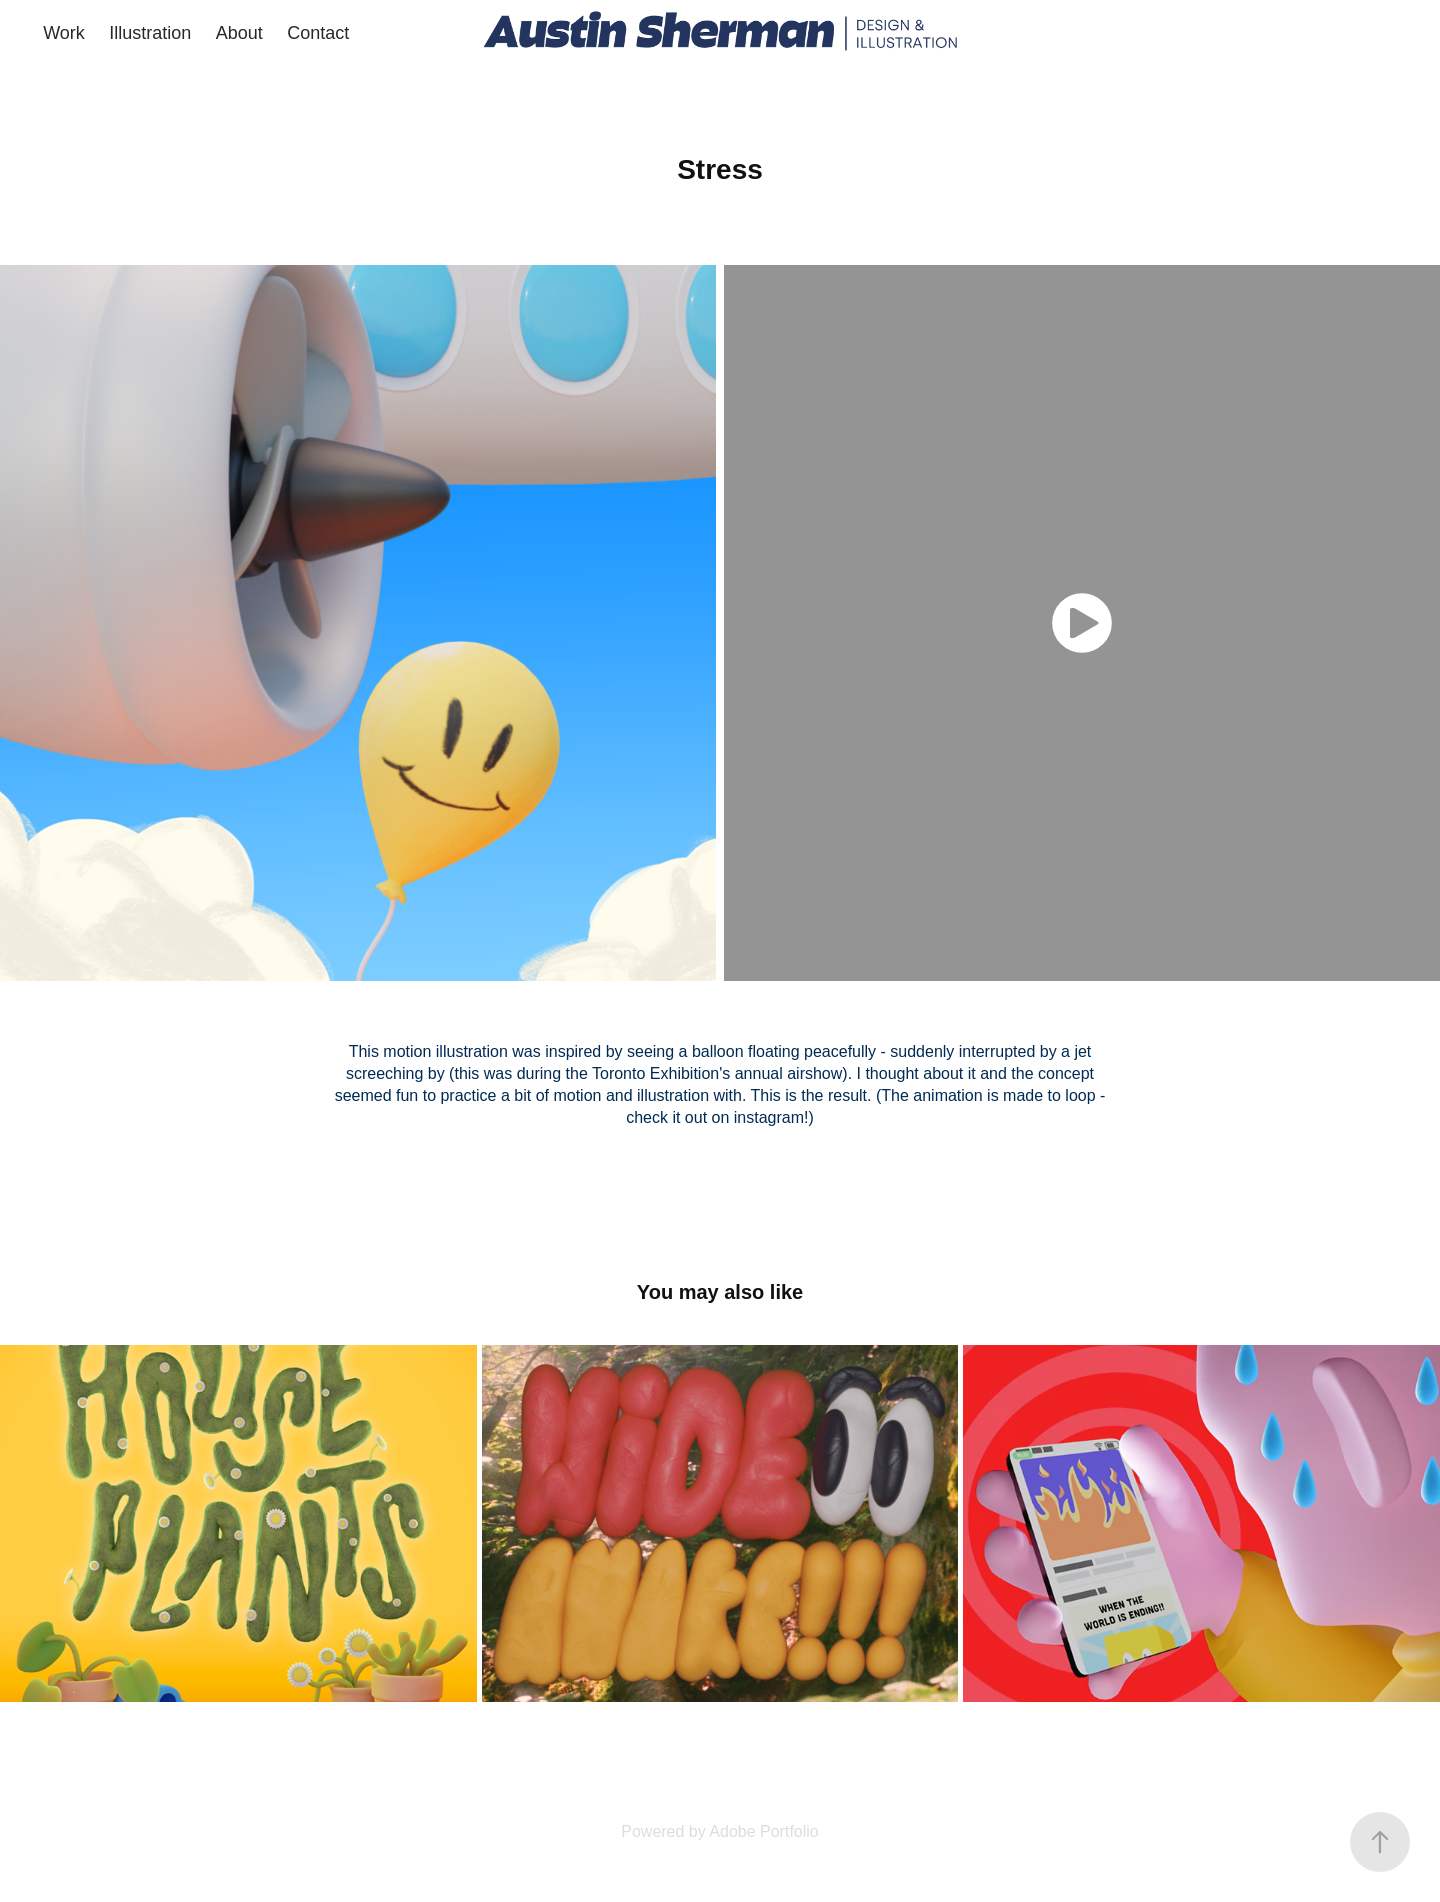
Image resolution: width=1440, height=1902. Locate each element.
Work (64, 33)
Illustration (150, 33)
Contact (318, 33)
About (239, 33)
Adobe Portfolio (763, 1831)
